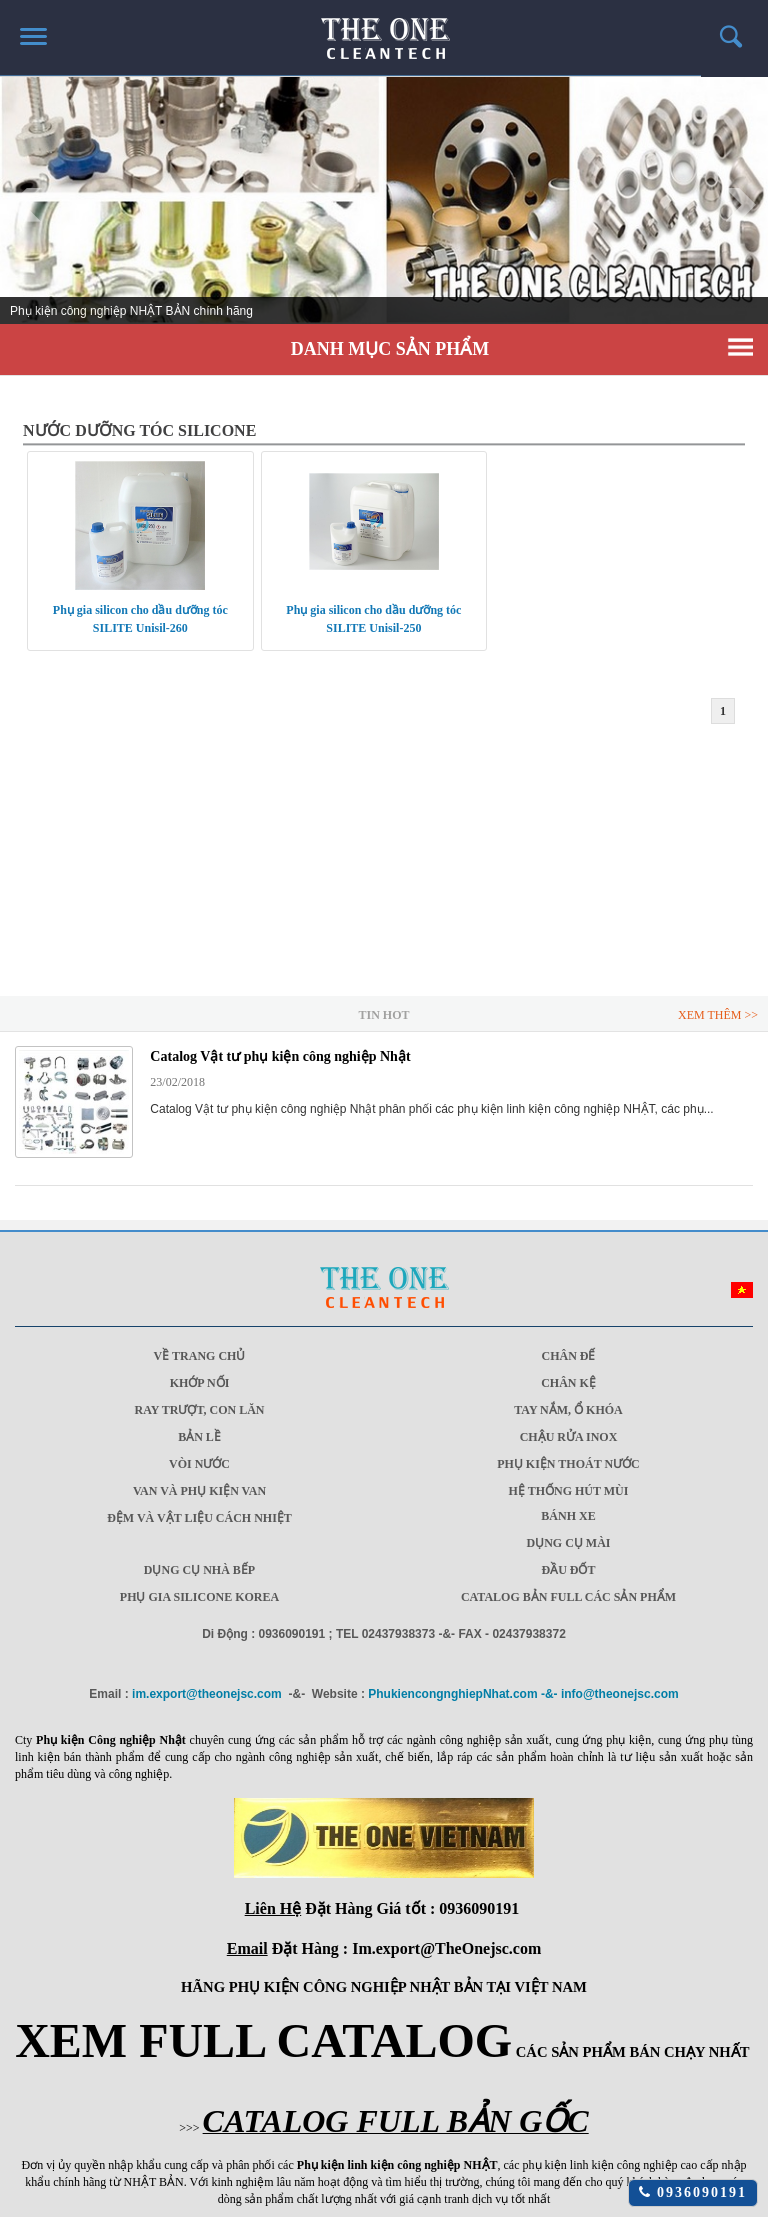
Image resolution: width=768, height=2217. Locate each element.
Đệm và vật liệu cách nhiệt (199, 1518)
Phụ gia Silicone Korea (199, 1597)
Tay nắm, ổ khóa (568, 1410)
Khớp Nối (200, 1383)
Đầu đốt (568, 1570)
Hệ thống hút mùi (569, 1491)
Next (742, 205)
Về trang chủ (200, 1356)
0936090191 (693, 2192)
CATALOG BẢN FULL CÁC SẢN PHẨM (568, 1597)
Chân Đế (569, 1356)
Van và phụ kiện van (199, 1491)
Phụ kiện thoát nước (568, 1464)
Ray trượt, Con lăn (199, 1410)
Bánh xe (568, 1516)
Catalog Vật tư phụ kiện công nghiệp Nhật (280, 1056)
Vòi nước (199, 1464)
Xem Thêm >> (718, 1015)
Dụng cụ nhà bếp (199, 1570)
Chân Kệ (568, 1383)
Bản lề (199, 1437)
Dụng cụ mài (569, 1543)
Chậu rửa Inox (569, 1437)
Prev (26, 205)
